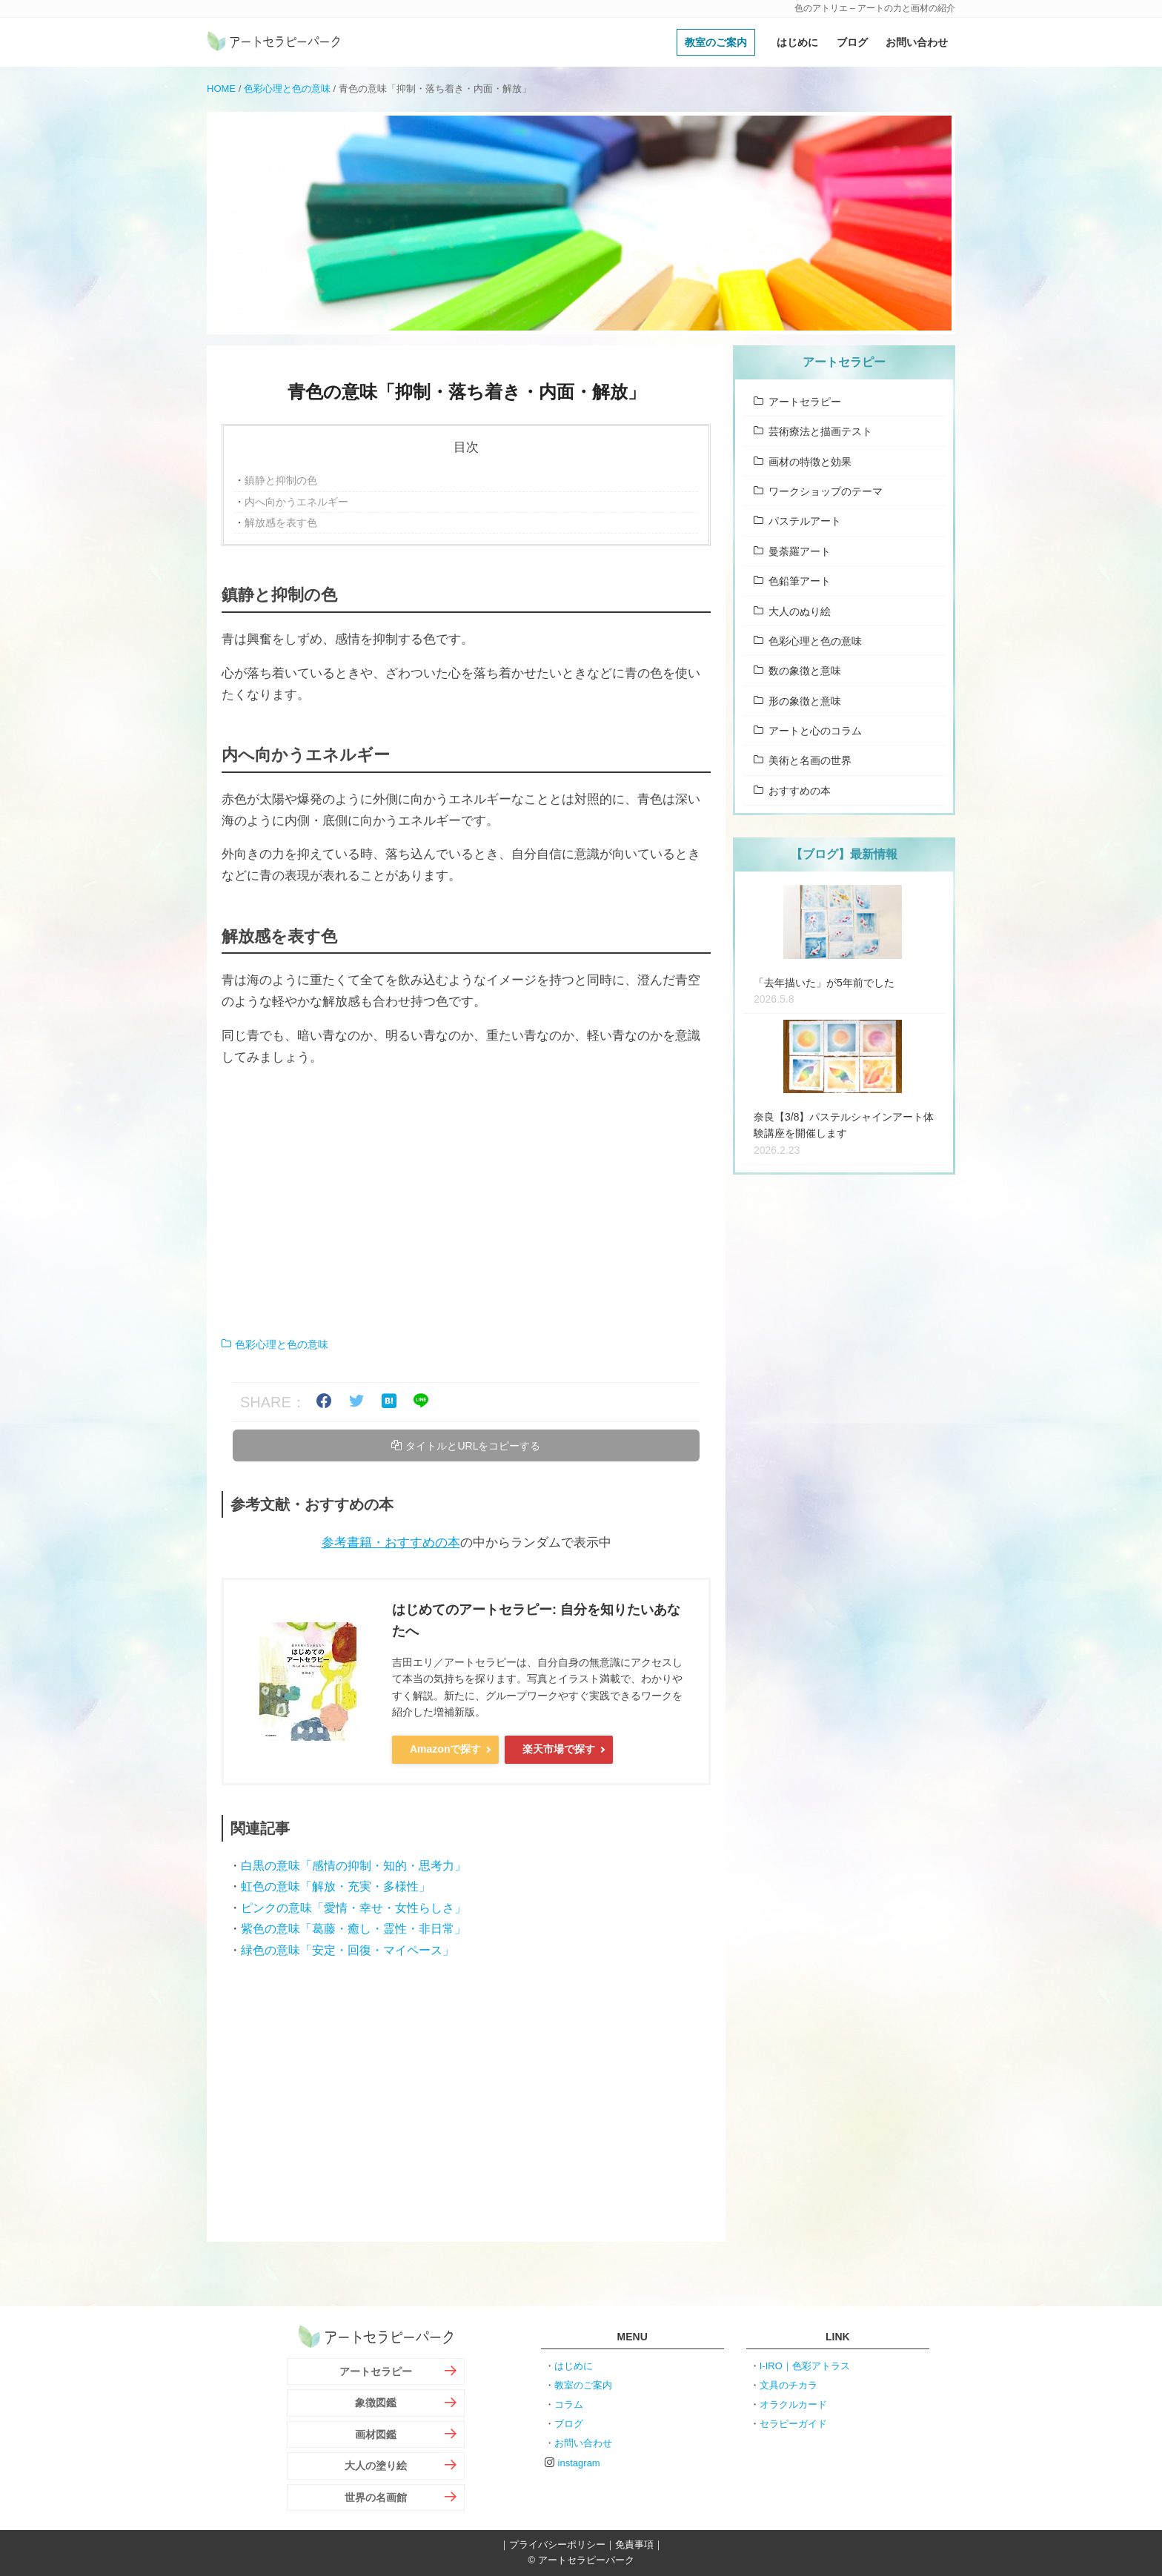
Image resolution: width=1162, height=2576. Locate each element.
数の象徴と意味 (804, 671)
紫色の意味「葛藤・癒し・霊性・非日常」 (353, 1928)
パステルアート (804, 521)
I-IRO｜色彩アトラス (805, 2365)
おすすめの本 (799, 791)
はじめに (797, 42)
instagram (579, 2463)
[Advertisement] (466, 1202)
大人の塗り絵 (376, 2466)
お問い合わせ (917, 42)
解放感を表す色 (281, 522)
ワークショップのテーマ (825, 491)
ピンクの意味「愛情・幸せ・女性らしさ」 (353, 1908)
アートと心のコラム (815, 731)
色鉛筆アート (799, 581)
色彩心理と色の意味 (287, 88)
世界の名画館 (376, 2497)
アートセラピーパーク (273, 42)
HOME (221, 88)
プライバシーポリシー (557, 2544)
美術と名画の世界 (809, 760)
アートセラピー (804, 402)
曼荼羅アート (799, 551)
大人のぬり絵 (799, 611)
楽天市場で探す (558, 1749)
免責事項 (634, 2544)
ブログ (852, 42)
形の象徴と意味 (804, 701)
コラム (568, 2404)
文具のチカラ (788, 2385)
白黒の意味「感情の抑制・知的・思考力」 (353, 1865)
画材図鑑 (375, 2434)
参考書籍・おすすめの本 (391, 1543)
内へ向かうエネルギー (296, 502)
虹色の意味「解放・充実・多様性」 (336, 1886)
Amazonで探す (445, 1749)
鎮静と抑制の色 (281, 480)
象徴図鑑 (375, 2403)
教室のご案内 (716, 42)
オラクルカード (793, 2404)
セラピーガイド (793, 2423)
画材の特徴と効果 (809, 462)
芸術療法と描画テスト (820, 431)
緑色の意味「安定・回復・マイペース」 (347, 1950)
